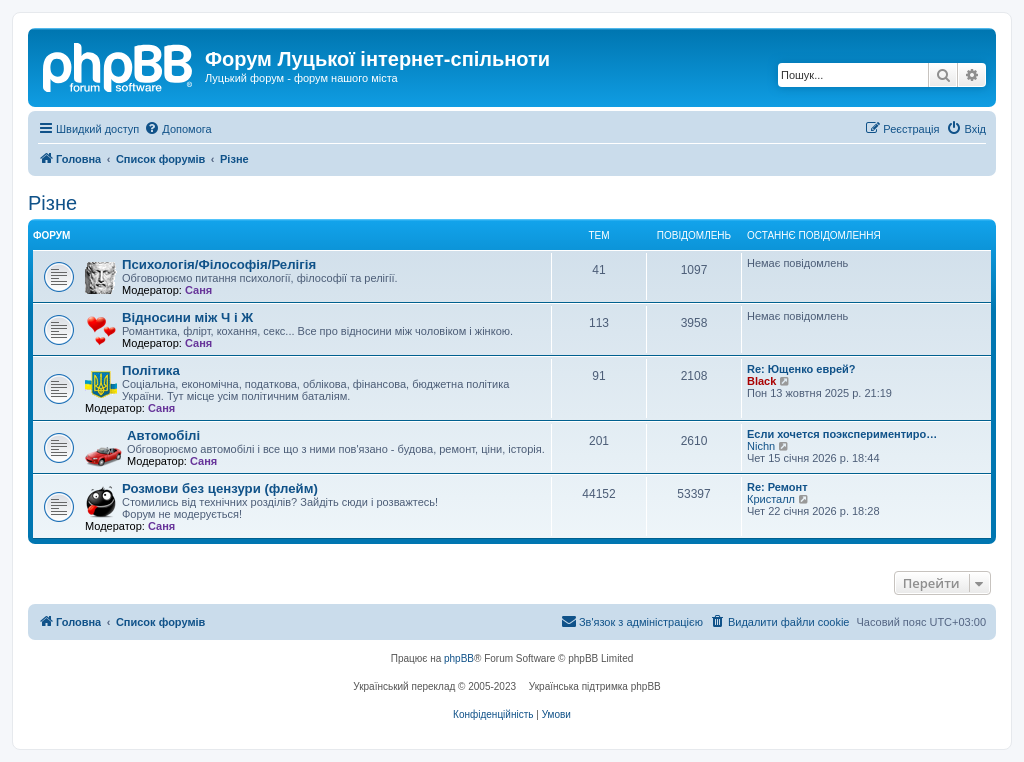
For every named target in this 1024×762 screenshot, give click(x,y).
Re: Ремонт (777, 487)
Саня (198, 290)
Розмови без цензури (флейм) (220, 488)
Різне (52, 203)
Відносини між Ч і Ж (187, 317)
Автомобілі (163, 435)
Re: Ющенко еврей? (801, 369)
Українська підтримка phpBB (595, 686)
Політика (151, 370)
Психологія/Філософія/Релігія (219, 264)
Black (761, 381)
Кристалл (771, 499)
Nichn (761, 446)
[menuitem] (177, 129)
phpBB (459, 658)
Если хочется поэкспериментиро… (842, 434)
